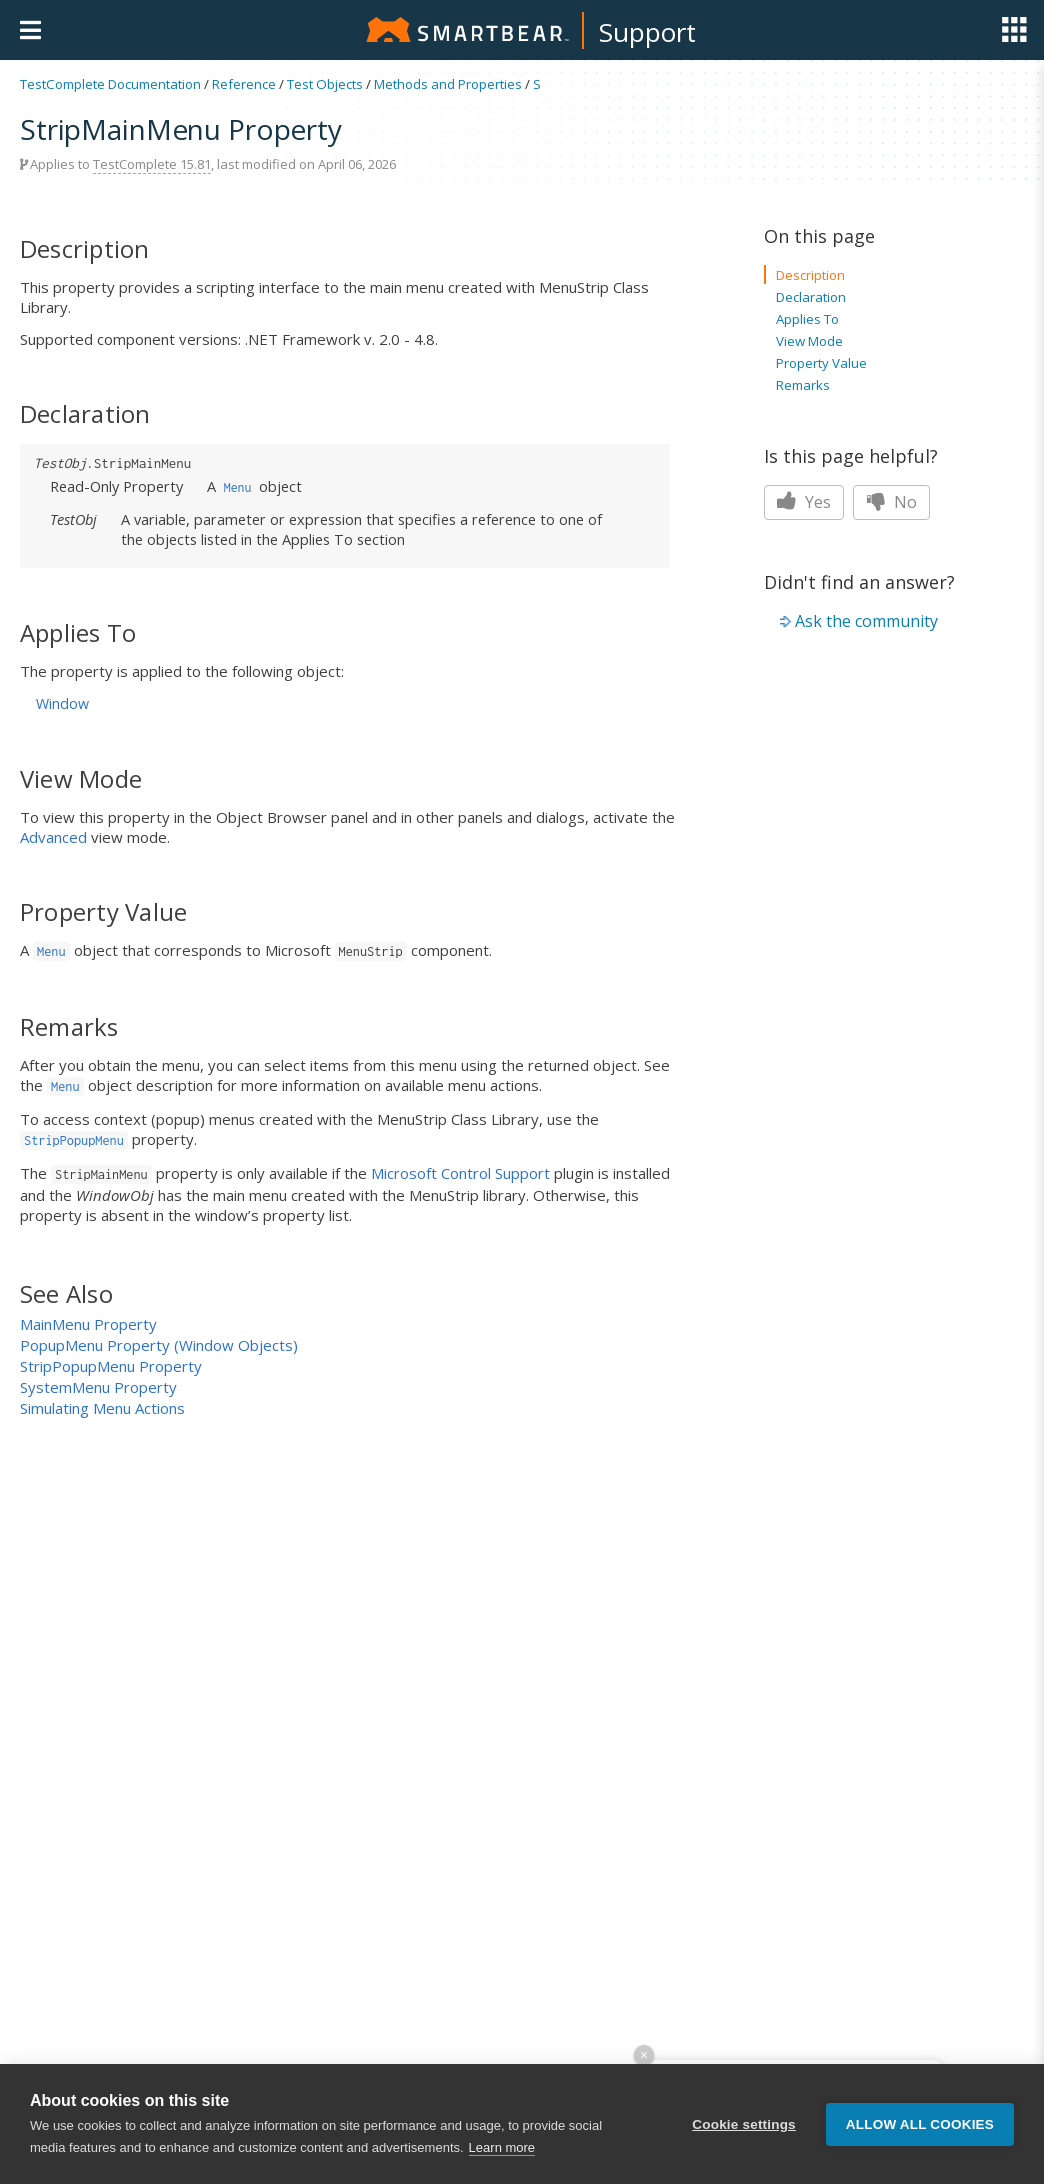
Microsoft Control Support (460, 1173)
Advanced (53, 837)
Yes (804, 502)
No (891, 502)
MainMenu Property (88, 1324)
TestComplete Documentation (110, 84)
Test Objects (325, 84)
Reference (244, 84)
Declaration (811, 297)
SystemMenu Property (98, 1387)
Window (62, 703)
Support (647, 32)
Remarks (803, 385)
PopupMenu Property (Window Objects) (159, 1345)
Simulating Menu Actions (102, 1408)
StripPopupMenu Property (111, 1366)
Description (810, 275)
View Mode (809, 341)
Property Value (821, 363)
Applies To (807, 319)
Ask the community (866, 621)
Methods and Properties (448, 84)
